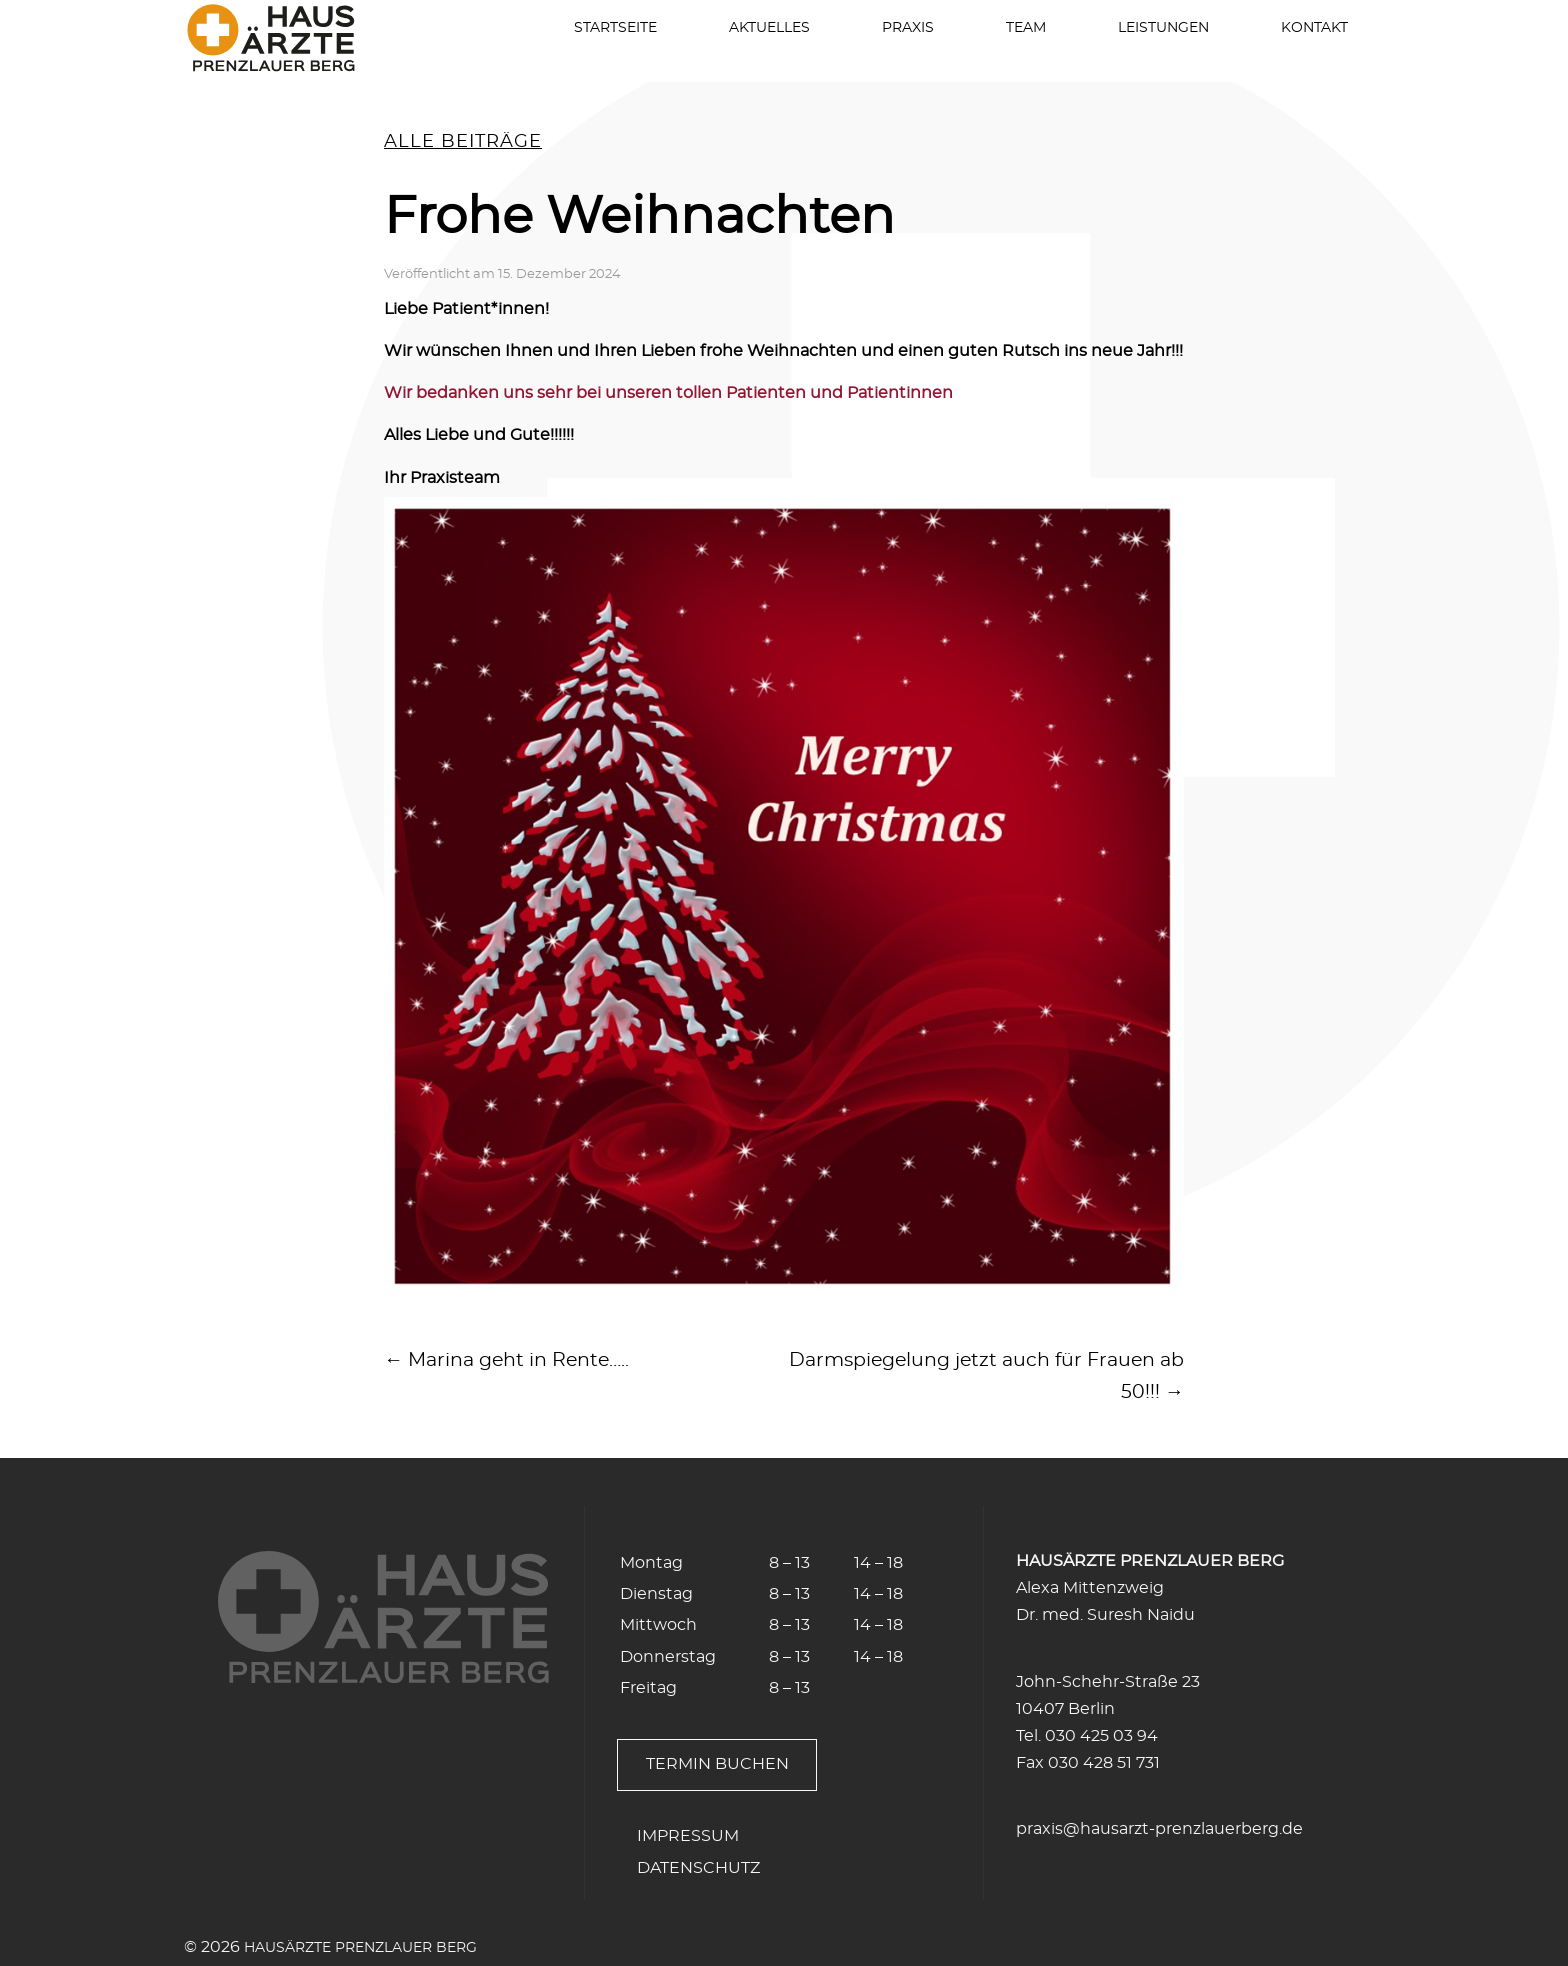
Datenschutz (698, 1868)
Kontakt (1314, 27)
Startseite (615, 27)
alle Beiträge (463, 142)
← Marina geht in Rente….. (506, 1360)
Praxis (908, 27)
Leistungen (1163, 27)
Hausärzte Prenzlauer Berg (360, 1947)
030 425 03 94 (1101, 1736)
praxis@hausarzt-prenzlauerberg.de (1159, 1829)
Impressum (688, 1836)
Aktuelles (769, 27)
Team (1026, 27)
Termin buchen (717, 1764)
